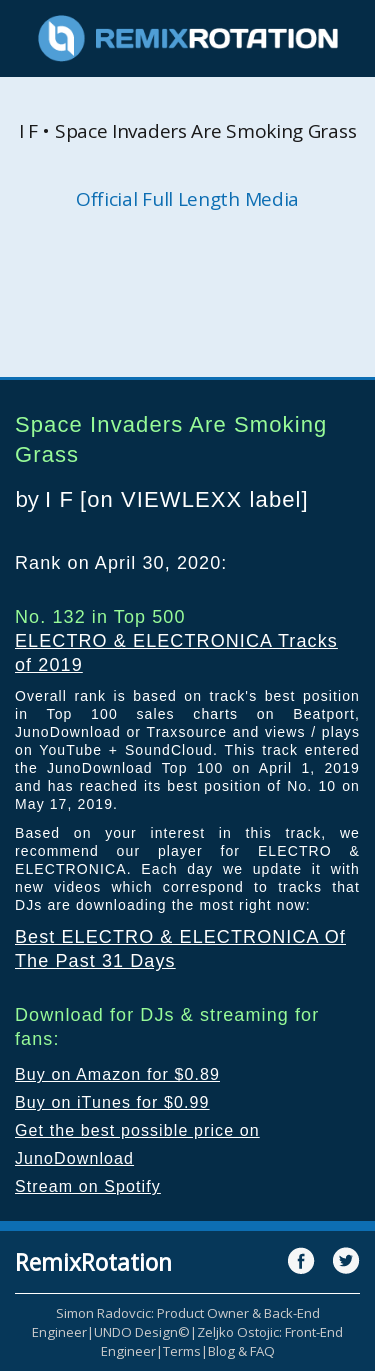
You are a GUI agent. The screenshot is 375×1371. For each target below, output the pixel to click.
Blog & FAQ (241, 1351)
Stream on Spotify (88, 1186)
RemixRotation (93, 1262)
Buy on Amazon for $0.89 (117, 1074)
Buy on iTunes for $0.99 (112, 1102)
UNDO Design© (142, 1332)
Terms (182, 1351)
